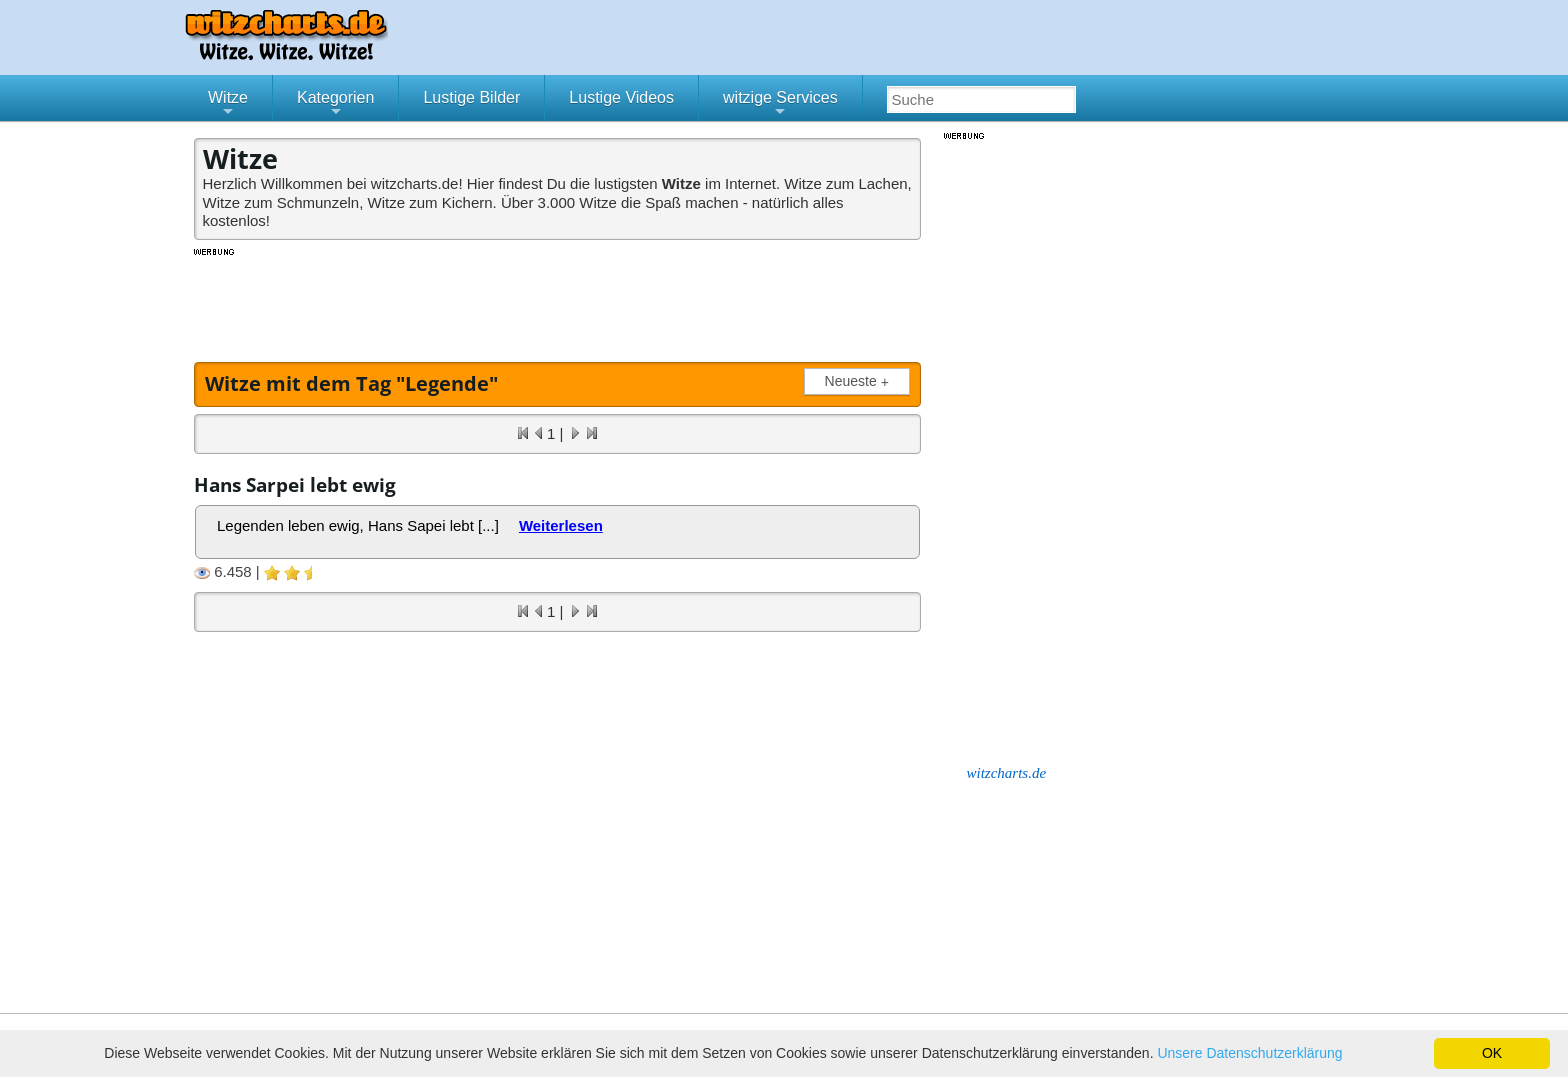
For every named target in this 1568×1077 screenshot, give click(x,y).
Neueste (861, 381)
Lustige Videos (621, 97)
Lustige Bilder (471, 97)
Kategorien (335, 105)
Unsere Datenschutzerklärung (1249, 1053)
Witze (228, 105)
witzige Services (780, 105)
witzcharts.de (1007, 773)
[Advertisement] (559, 303)
